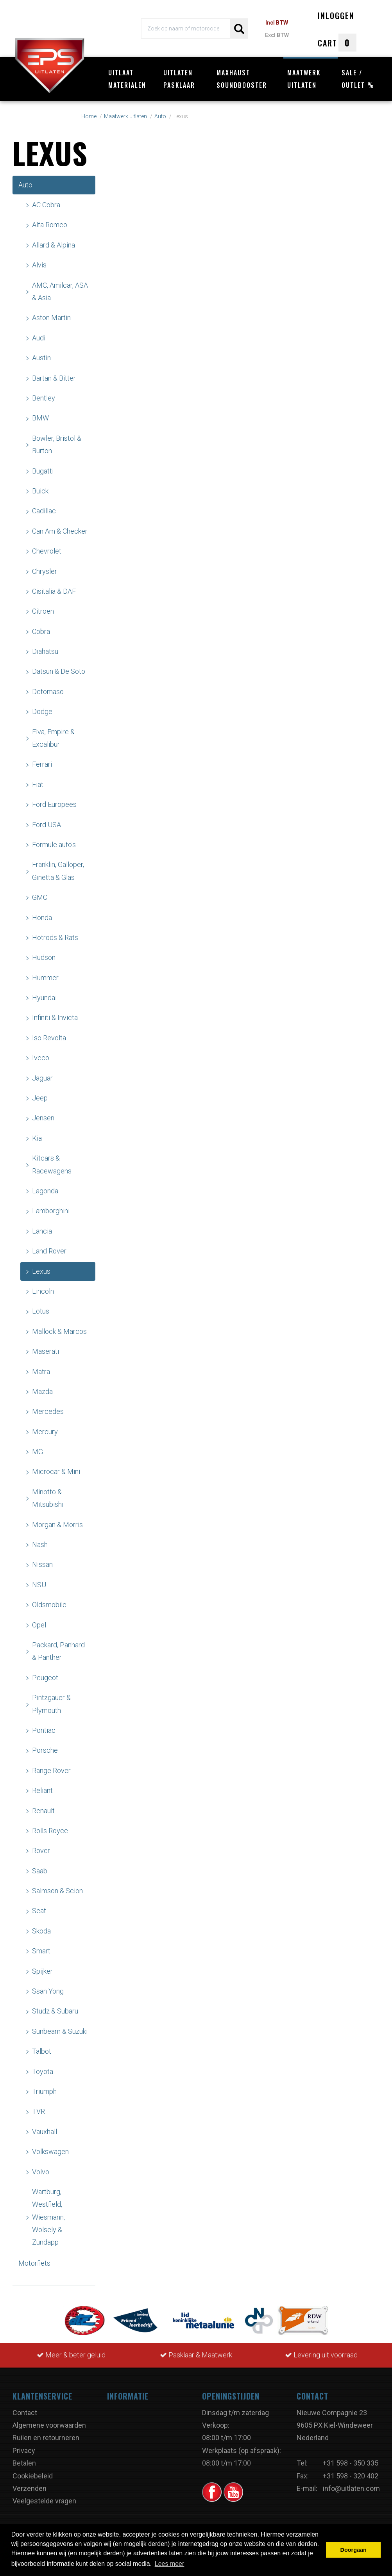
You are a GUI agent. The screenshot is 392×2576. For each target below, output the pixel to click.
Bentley (43, 398)
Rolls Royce (50, 1831)
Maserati (45, 1351)
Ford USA (46, 825)
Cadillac (44, 511)
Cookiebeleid (33, 2476)
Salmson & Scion (57, 1891)
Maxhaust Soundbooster (242, 79)
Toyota (42, 2071)
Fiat (37, 784)
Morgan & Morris (57, 1524)
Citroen (43, 611)
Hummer (45, 978)
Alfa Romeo (49, 225)
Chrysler (44, 571)
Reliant (42, 1790)
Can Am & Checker (60, 531)
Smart (41, 1951)
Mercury (45, 1432)
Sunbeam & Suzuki (60, 2031)
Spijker (42, 1971)
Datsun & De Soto (58, 671)
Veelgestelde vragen (44, 2501)
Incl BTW (276, 23)
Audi (38, 338)
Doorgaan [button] (353, 2550)
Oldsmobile (49, 1604)
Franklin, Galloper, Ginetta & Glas (58, 870)
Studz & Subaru (55, 2011)
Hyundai (44, 997)
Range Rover (51, 1770)
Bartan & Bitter (54, 378)
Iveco (40, 1058)
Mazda (42, 1391)
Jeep (40, 1098)
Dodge (42, 711)
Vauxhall (44, 2131)
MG (37, 1451)
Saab (39, 1871)
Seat (39, 1911)
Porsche (45, 1750)
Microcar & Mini (56, 1471)
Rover (41, 1850)
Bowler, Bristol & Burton (56, 444)
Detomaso (48, 691)
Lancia (42, 1231)
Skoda (41, 1931)
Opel (39, 1625)
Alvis (39, 265)
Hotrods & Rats (55, 937)
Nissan (42, 1564)
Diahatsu (45, 651)
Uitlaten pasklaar (179, 79)
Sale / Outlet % (358, 79)
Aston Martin (51, 317)
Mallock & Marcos (59, 1331)
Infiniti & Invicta (55, 1017)
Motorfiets (34, 2263)
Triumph (44, 2091)
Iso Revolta (49, 1038)
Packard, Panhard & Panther (58, 1651)
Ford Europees (54, 804)
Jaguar (42, 1078)
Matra (41, 1371)
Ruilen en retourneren (46, 2438)
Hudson (43, 957)
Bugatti (43, 471)
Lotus (40, 1311)
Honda (42, 917)
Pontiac (43, 1730)
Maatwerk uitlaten (303, 79)
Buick (40, 491)
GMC (39, 897)
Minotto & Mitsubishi (47, 1498)
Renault (43, 1811)
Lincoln (43, 1291)
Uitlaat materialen (127, 79)
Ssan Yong (48, 1991)
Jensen (43, 1118)
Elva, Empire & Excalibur (53, 738)
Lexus (41, 1271)
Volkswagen (50, 2151)
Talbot (41, 2051)
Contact (25, 2413)
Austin (41, 358)
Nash (40, 1544)
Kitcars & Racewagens (52, 1164)
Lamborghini (51, 1211)
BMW (40, 418)
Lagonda (45, 1191)
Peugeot (45, 1677)
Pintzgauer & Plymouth (51, 1703)
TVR (38, 2111)
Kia (37, 1138)
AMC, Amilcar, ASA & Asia (60, 291)
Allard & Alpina (53, 245)
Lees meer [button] (169, 2563)
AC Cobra (46, 205)
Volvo (40, 2172)
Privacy (24, 2450)
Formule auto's (54, 844)
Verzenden (30, 2488)
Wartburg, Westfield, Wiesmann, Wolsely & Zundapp (48, 2217)
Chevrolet (46, 551)
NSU (39, 1585)
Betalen (24, 2463)
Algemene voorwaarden (49, 2425)
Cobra (41, 631)
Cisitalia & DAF (54, 591)
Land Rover (49, 1251)
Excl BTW (277, 35)
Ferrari (42, 764)
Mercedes (48, 1411)
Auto (25, 185)
